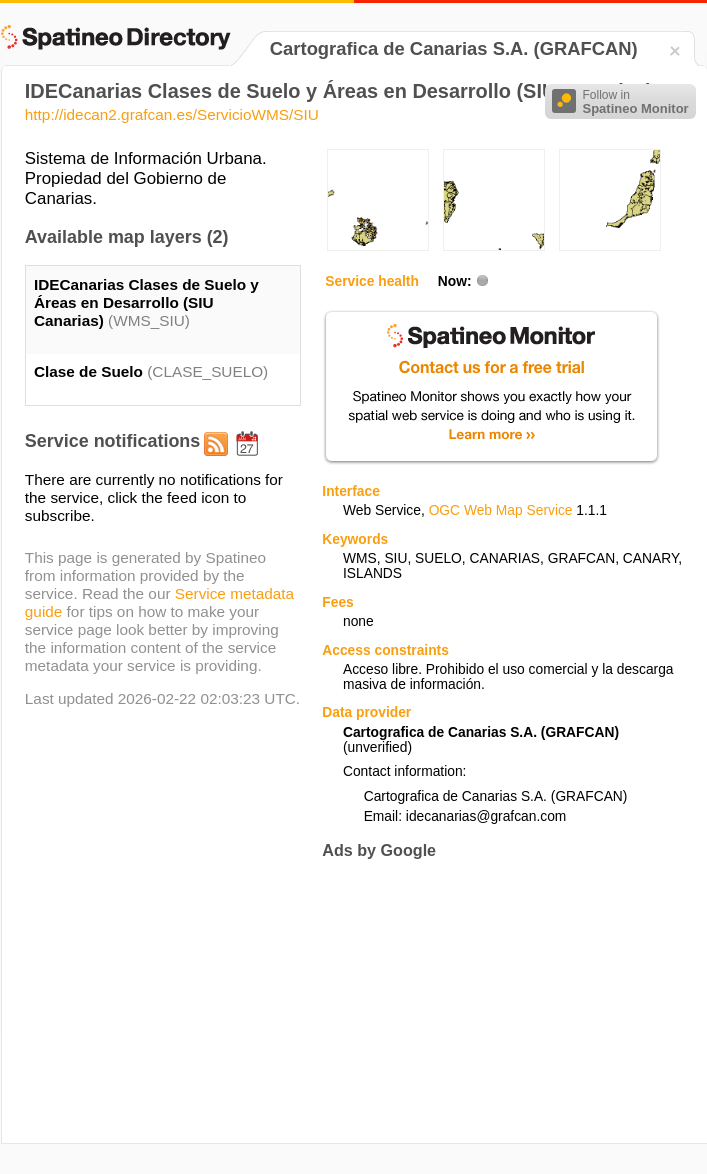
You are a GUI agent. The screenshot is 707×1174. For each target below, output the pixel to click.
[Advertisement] (488, 1001)
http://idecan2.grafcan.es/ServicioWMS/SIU (172, 114)
